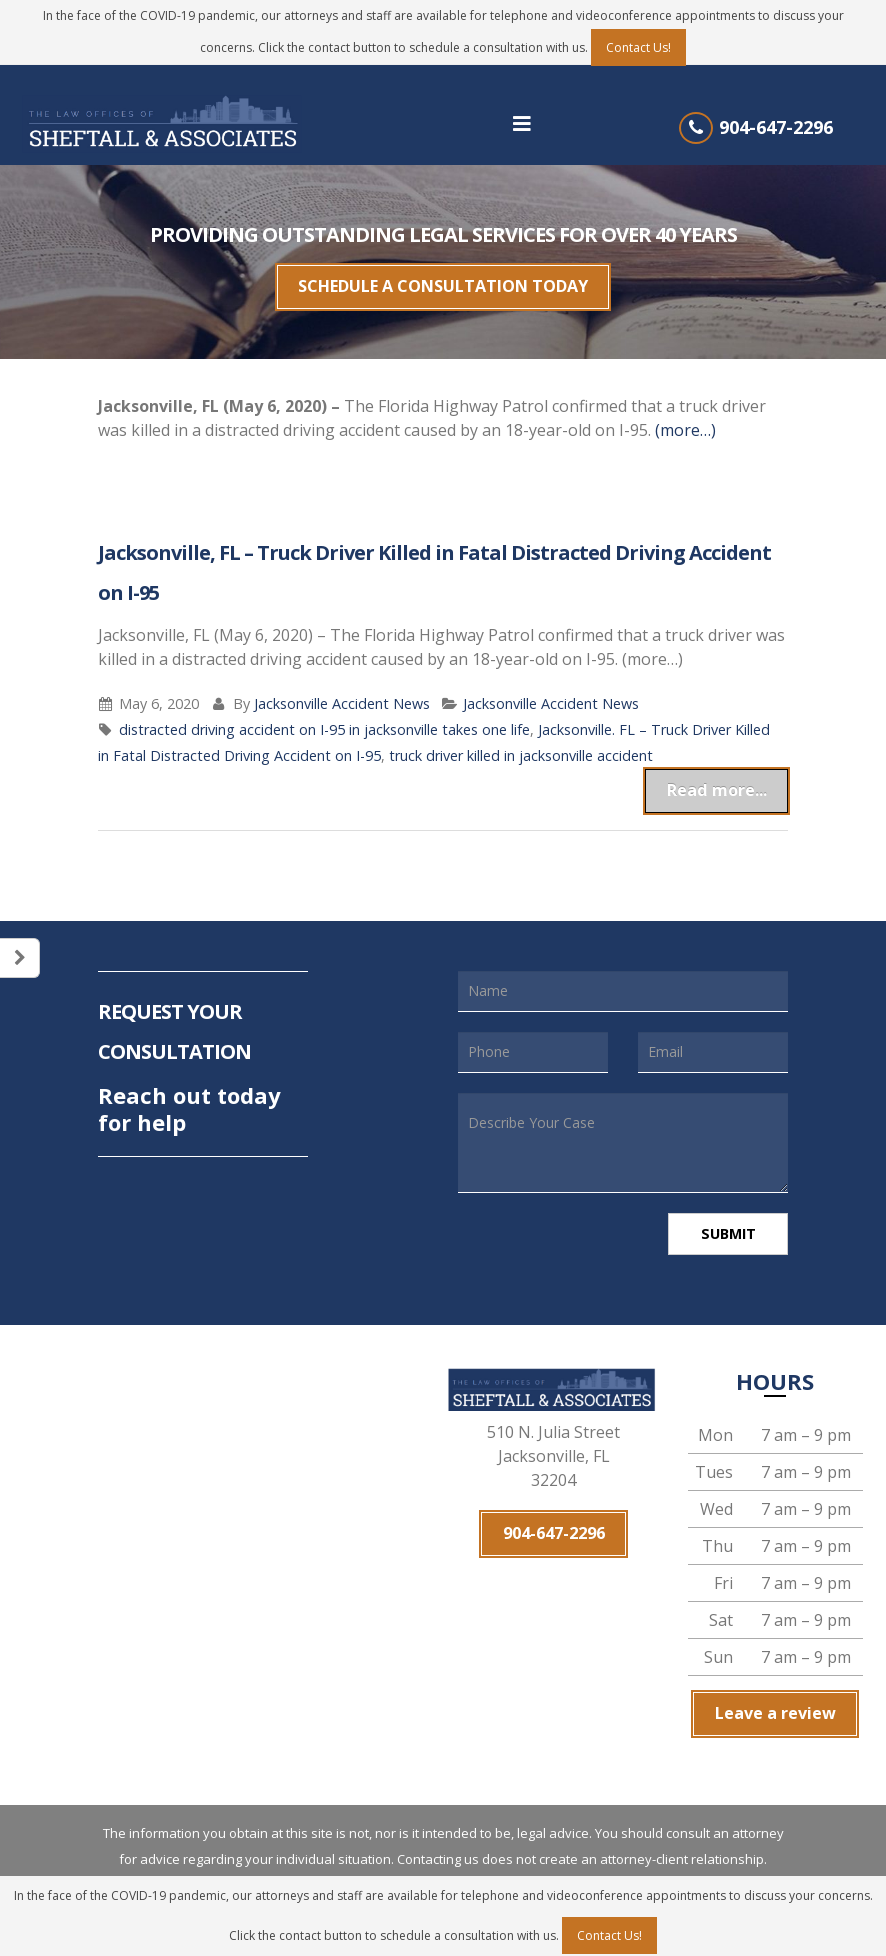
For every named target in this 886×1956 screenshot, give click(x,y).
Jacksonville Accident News (342, 693)
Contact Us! (638, 47)
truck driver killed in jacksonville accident (521, 745)
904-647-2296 (776, 127)
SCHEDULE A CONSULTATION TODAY (443, 282)
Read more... (730, 776)
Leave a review (775, 1692)
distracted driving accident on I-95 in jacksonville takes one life (324, 719)
